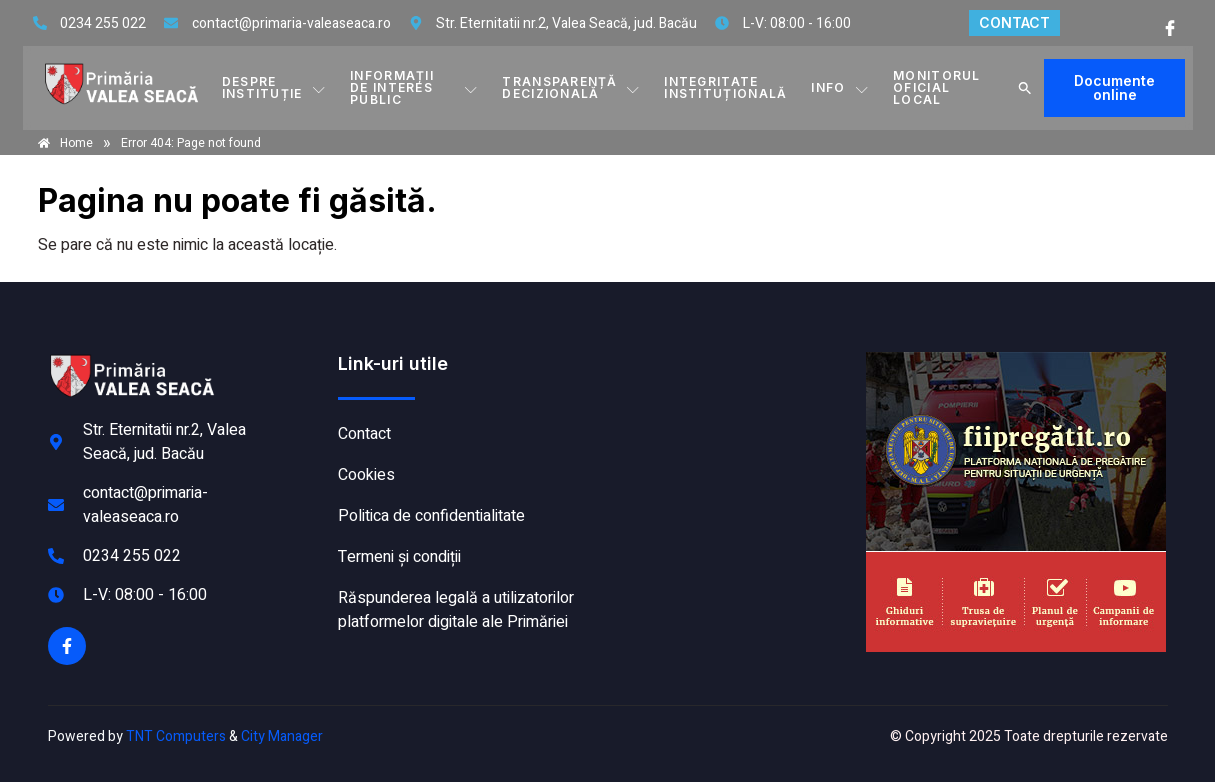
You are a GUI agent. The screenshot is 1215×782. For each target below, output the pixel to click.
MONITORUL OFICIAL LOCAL (937, 87)
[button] (1025, 88)
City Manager (282, 736)
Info (840, 88)
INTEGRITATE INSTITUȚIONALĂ (725, 87)
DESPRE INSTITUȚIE (274, 87)
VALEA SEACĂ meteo (732, 427)
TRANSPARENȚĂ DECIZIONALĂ (571, 87)
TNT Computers (176, 736)
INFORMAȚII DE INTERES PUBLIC (414, 87)
